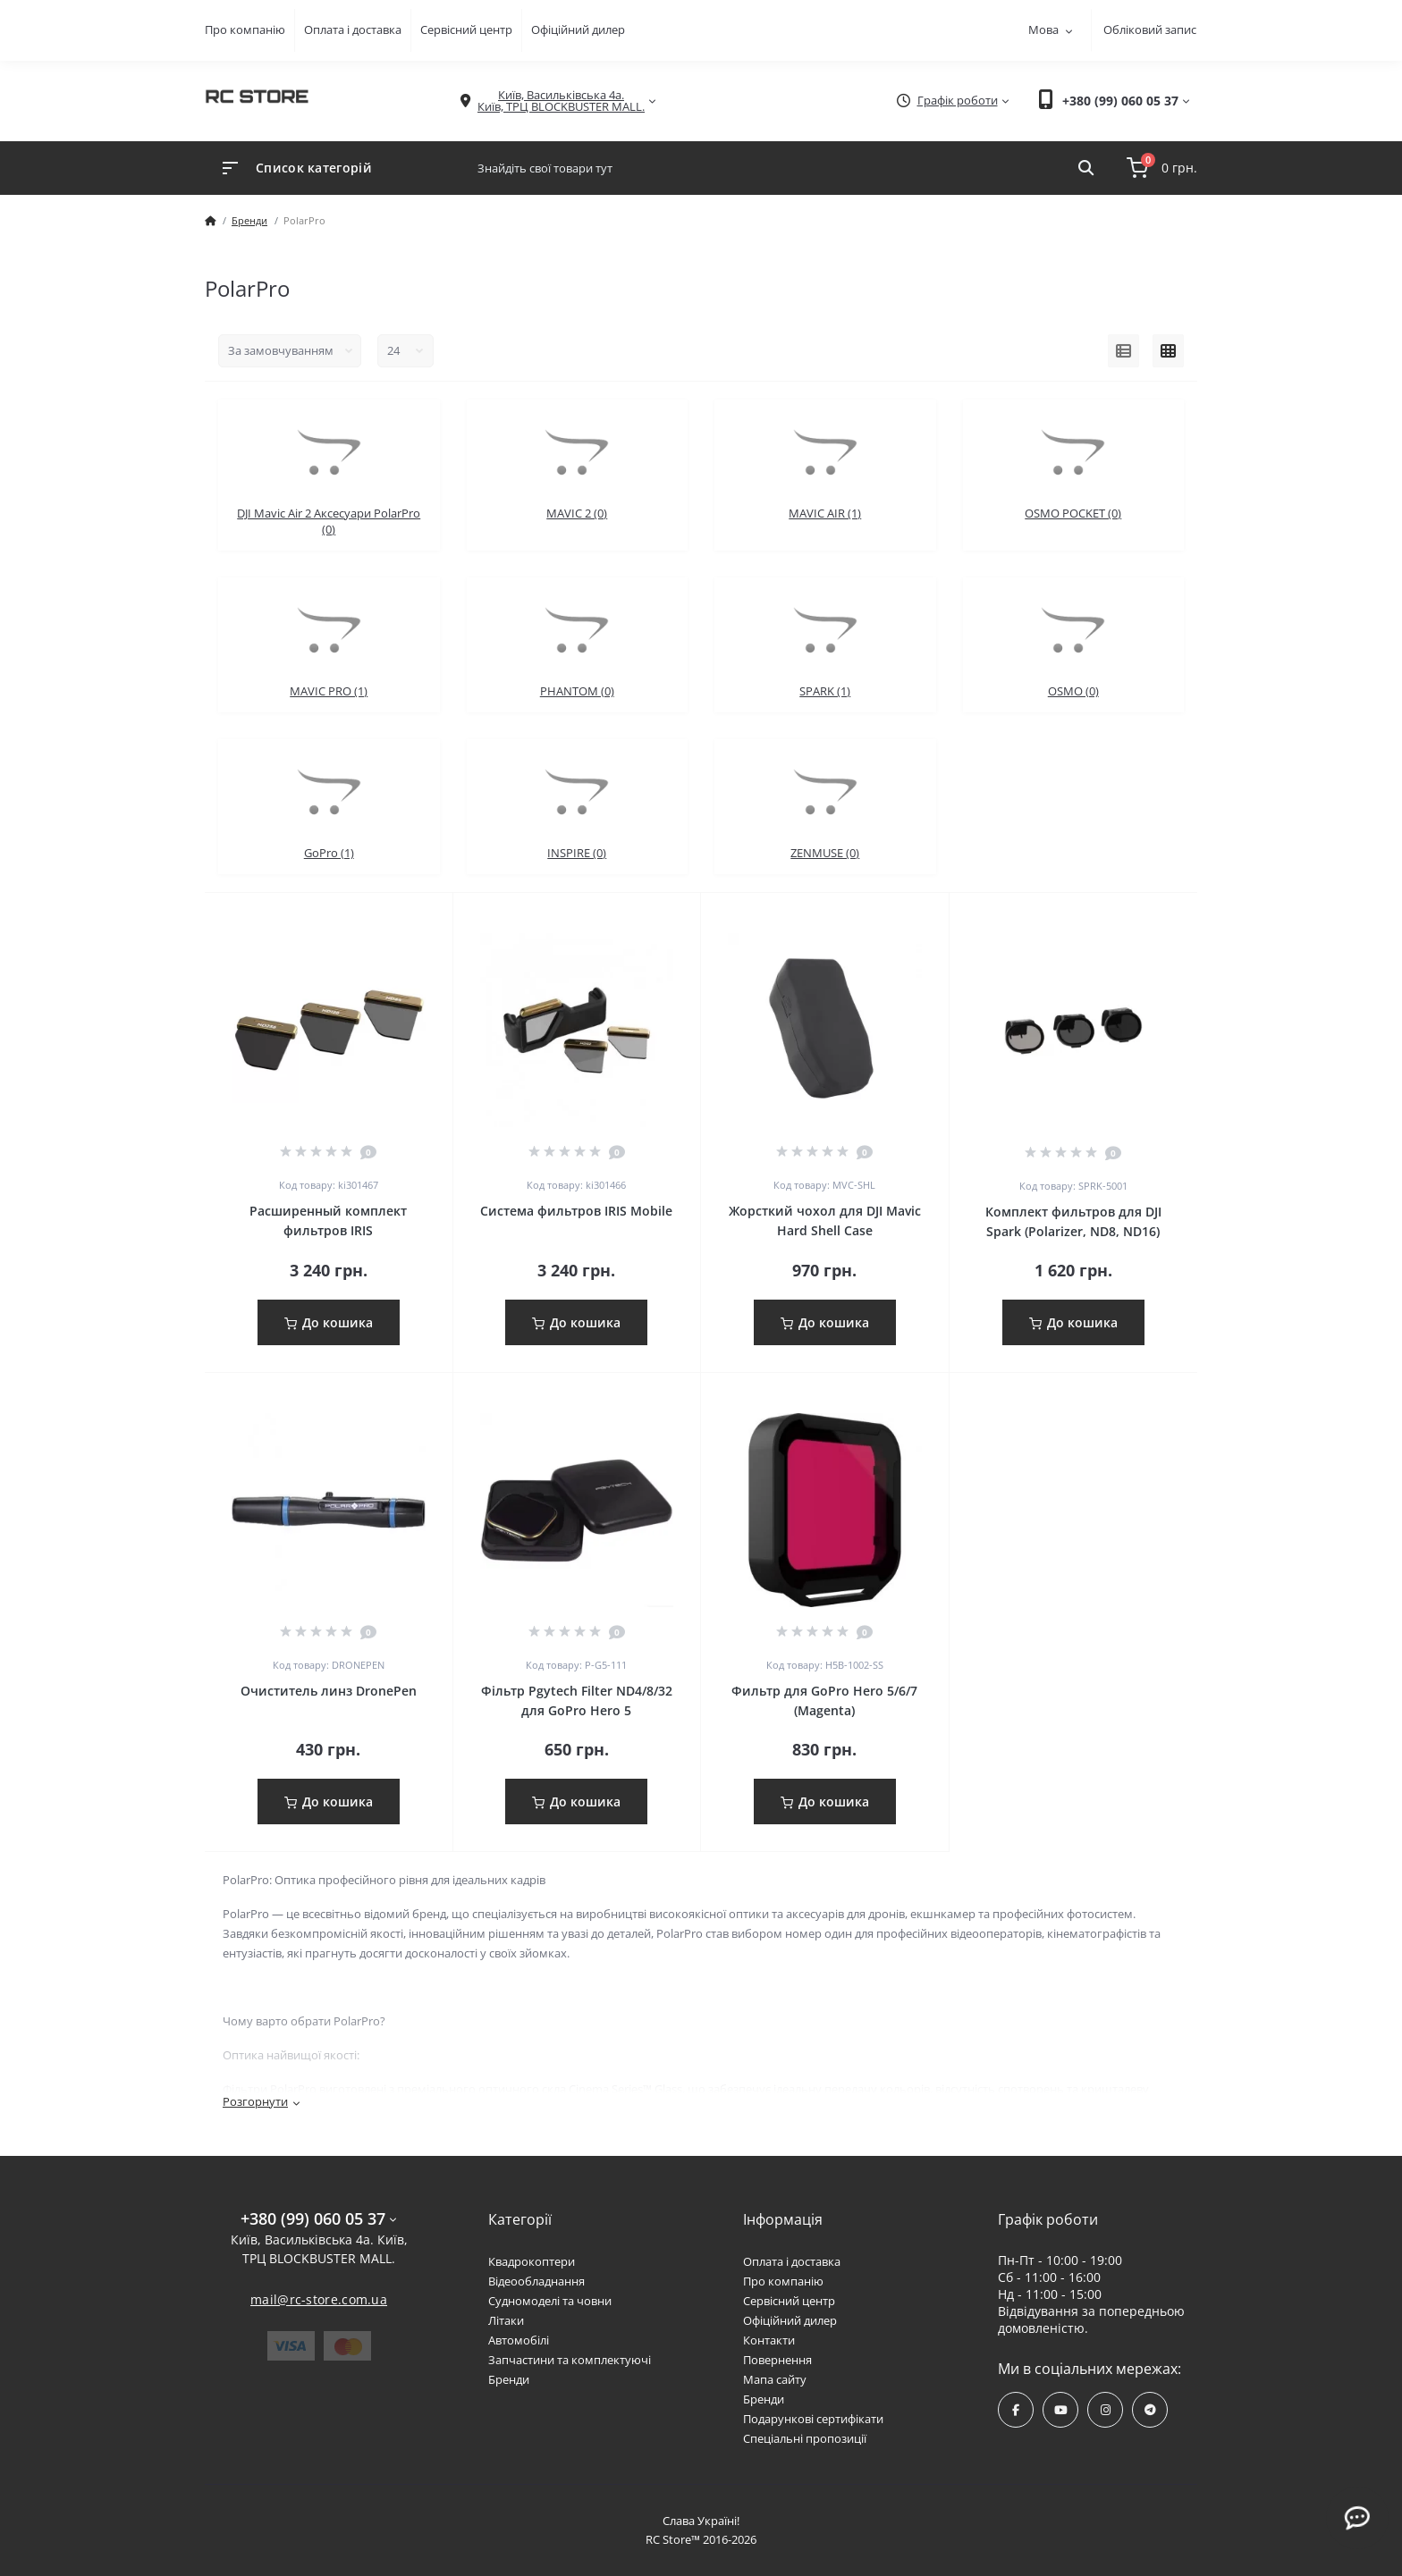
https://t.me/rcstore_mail (1150, 2410)
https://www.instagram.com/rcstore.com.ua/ (1106, 2410)
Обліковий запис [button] (1149, 29)
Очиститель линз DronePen (329, 1690)
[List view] (1123, 351)
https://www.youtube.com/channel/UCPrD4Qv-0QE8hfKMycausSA (1061, 2410)
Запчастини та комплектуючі (569, 2360)
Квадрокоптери (531, 2261)
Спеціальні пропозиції (804, 2438)
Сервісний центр (466, 29)
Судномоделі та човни (550, 2301)
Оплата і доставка (352, 29)
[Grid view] (1168, 351)
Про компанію (245, 29)
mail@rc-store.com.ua (318, 2299)
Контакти (769, 2340)
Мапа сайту (775, 2379)
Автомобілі (518, 2340)
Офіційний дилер (578, 29)
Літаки (506, 2320)
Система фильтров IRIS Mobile (576, 1210)
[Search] (1085, 168)
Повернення (777, 2360)
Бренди (249, 220)
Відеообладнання (536, 2281)
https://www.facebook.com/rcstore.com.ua (1015, 2410)
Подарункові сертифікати (813, 2419)
